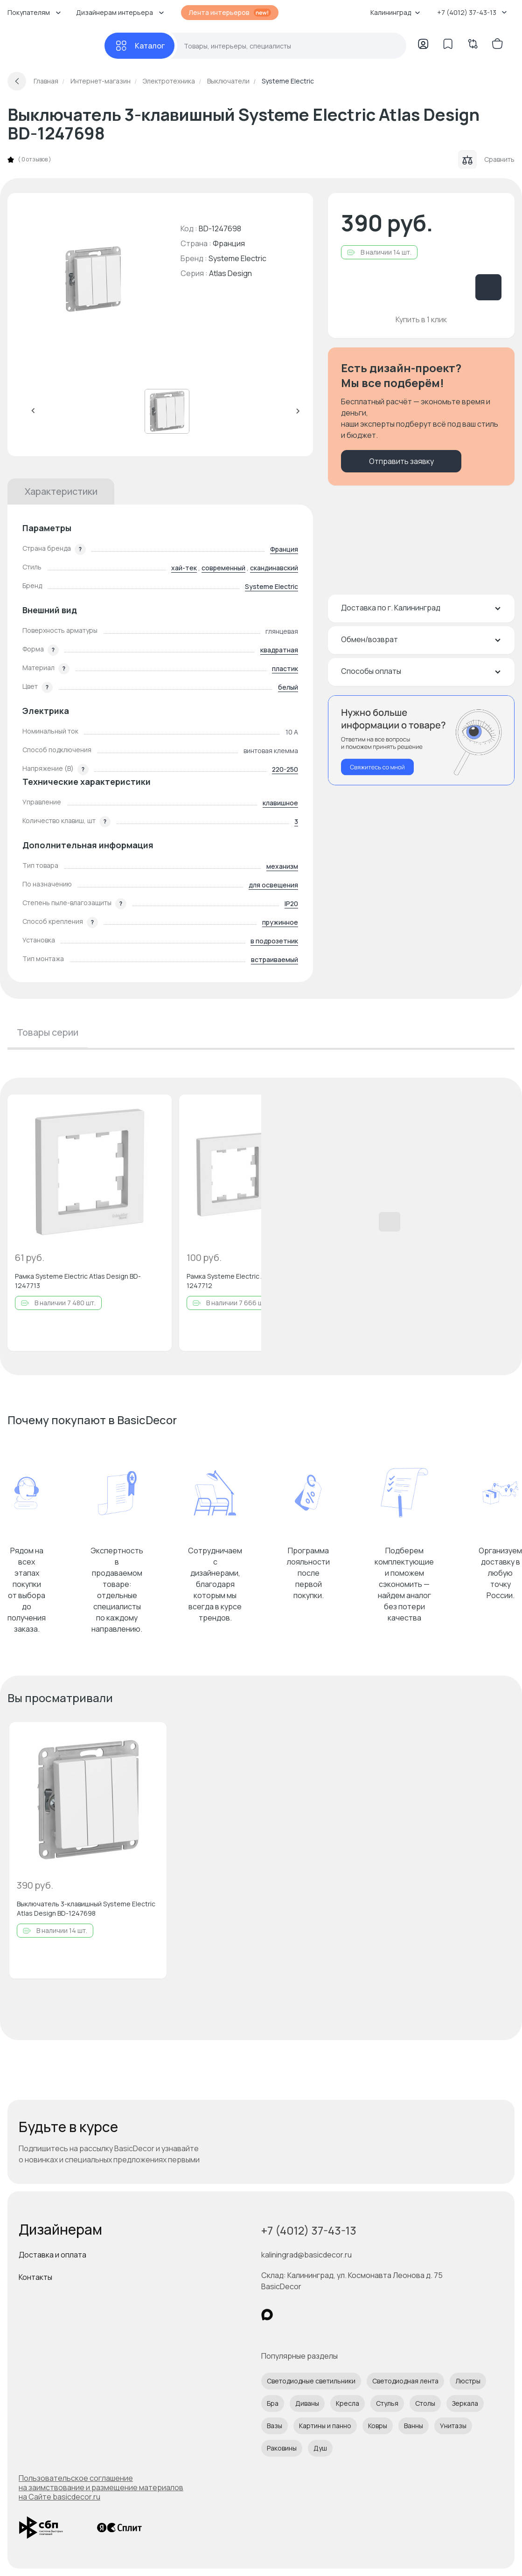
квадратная (279, 649)
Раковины (282, 2448)
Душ (320, 2448)
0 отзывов (34, 159)
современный (223, 567)
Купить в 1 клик (421, 319)
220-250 (285, 769)
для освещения (273, 884)
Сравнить (486, 159)
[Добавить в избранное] (157, 1109)
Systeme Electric (237, 258)
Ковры (377, 2425)
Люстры (467, 2380)
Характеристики (61, 491)
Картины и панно (325, 2425)
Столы (425, 2403)
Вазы (274, 2425)
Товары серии (47, 1032)
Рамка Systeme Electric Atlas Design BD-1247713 (78, 1281)
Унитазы (453, 2425)
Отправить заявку (401, 461)
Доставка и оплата (52, 2255)
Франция (284, 549)
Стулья (387, 2403)
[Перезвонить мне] (421, 740)
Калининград (395, 12)
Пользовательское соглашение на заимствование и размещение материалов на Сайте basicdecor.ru (101, 2487)
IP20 (291, 903)
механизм (282, 866)
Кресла (347, 2403)
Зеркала (465, 2403)
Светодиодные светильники (311, 2380)
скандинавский (274, 567)
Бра (272, 2403)
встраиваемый (274, 959)
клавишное (280, 802)
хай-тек (184, 567)
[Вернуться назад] (16, 81)
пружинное (280, 922)
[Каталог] (139, 46)
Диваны (307, 2403)
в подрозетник (274, 940)
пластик (285, 668)
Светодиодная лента (405, 2380)
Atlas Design (230, 273)
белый (288, 687)
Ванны (413, 2425)
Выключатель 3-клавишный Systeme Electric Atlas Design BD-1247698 (86, 1908)
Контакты (35, 2277)
